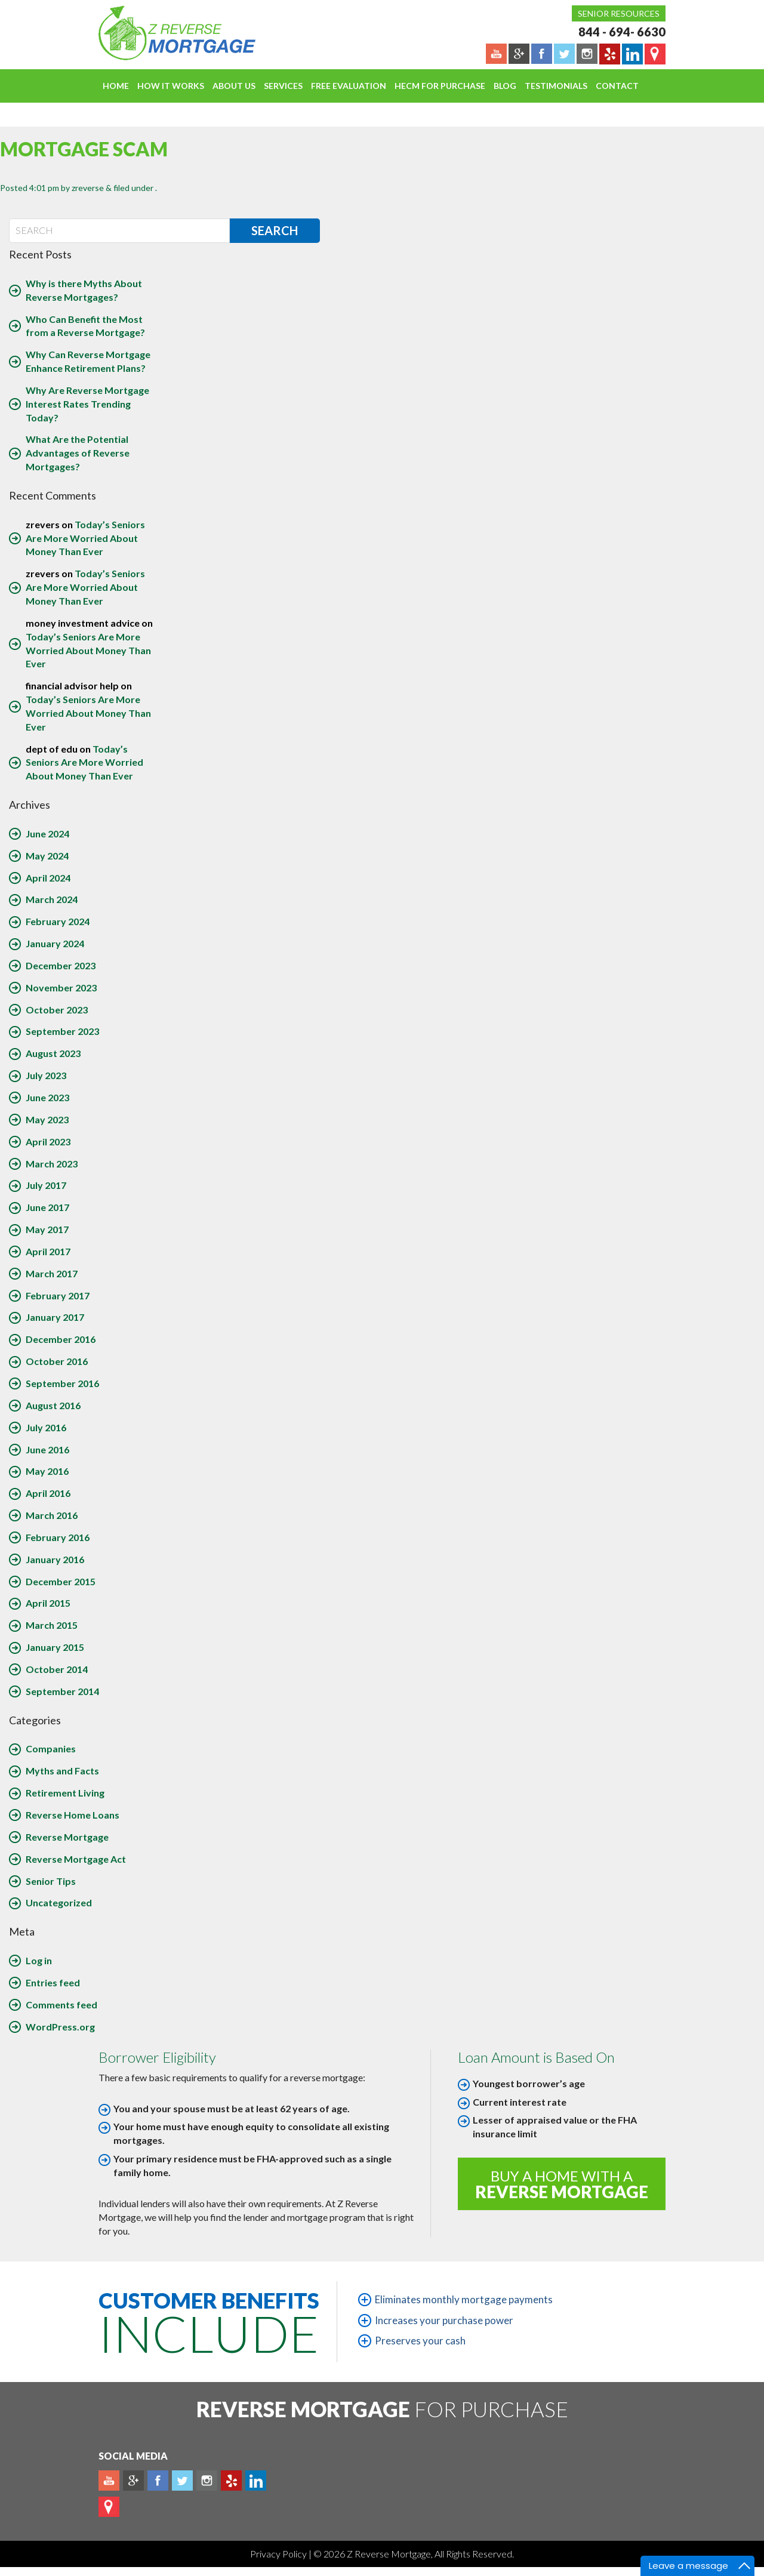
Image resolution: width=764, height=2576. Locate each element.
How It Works (170, 86)
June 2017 (47, 1207)
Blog (505, 86)
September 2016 (62, 1383)
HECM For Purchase (440, 86)
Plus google (133, 2480)
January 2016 (55, 1559)
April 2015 (48, 1603)
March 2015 (52, 1625)
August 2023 (53, 1053)
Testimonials (556, 86)
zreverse (88, 188)
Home (116, 86)
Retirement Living (65, 1792)
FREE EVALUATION (348, 86)
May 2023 (47, 1119)
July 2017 (46, 1185)
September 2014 (62, 1691)
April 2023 (48, 1141)
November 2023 (61, 987)
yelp (231, 2480)
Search (274, 230)
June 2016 (47, 1449)
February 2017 (58, 1295)
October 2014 (57, 1669)
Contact (617, 86)
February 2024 (58, 921)
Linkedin (255, 2480)
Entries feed (53, 1982)
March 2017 (52, 1273)
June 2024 (47, 833)
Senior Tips (51, 1881)
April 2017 (48, 1251)
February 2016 (58, 1537)
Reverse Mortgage (67, 1836)
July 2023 (46, 1075)
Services (283, 86)
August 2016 (53, 1405)
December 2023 (61, 965)
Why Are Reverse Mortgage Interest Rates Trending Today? (87, 403)
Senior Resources (619, 13)
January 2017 (55, 1317)
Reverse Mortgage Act (76, 1859)
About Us (233, 86)
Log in (39, 1960)
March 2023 (52, 1163)
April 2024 (48, 877)
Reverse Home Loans (72, 1814)
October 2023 (57, 1009)
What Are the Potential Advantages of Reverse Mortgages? (78, 452)
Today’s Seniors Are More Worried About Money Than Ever (85, 538)
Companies (51, 1748)
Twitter (182, 2480)
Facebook (157, 2480)
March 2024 (52, 899)
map (108, 2507)
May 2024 (47, 855)
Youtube (108, 2480)
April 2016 (48, 1493)
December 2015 (61, 1581)
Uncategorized (59, 1902)
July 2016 (46, 1427)
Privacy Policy (279, 2553)
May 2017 (47, 1229)
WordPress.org (60, 2026)
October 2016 (57, 1361)
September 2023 (62, 1031)
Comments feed (61, 2004)
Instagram (206, 2480)
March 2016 (52, 1515)
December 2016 (61, 1339)
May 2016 (47, 1471)
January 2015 (55, 1647)
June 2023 (47, 1097)
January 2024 (55, 943)
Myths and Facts (62, 1770)
